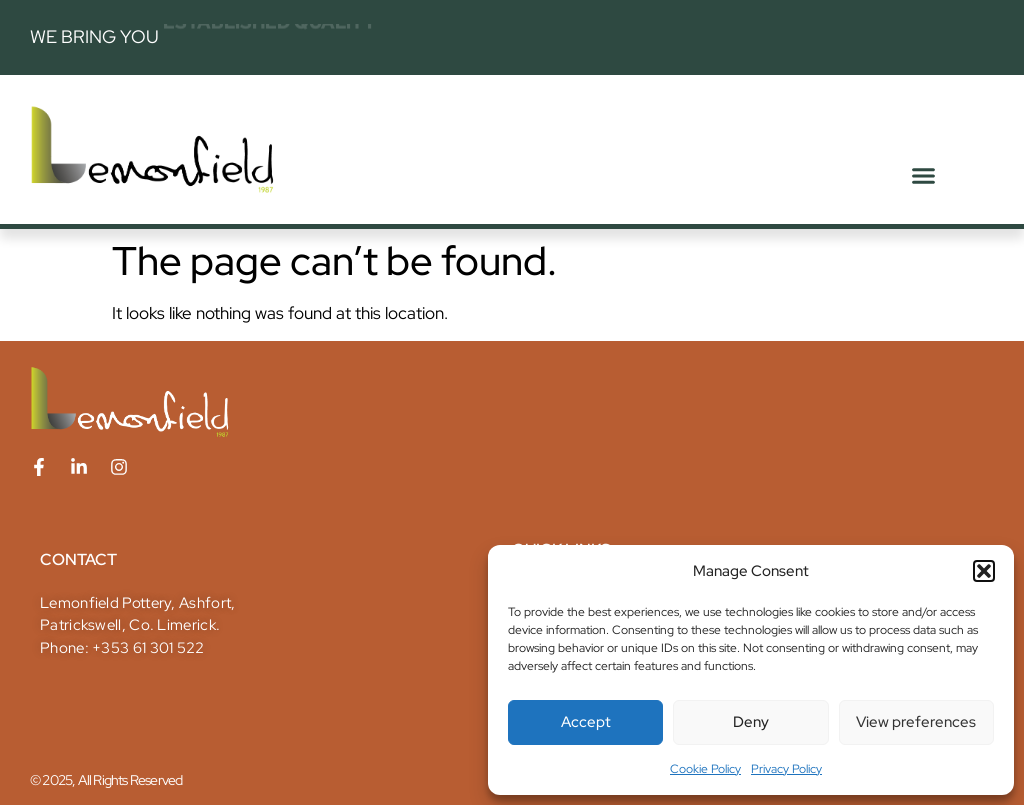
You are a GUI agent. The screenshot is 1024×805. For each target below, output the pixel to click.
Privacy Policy (786, 769)
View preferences (916, 722)
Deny (751, 722)
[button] (984, 571)
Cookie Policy (705, 769)
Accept (586, 722)
